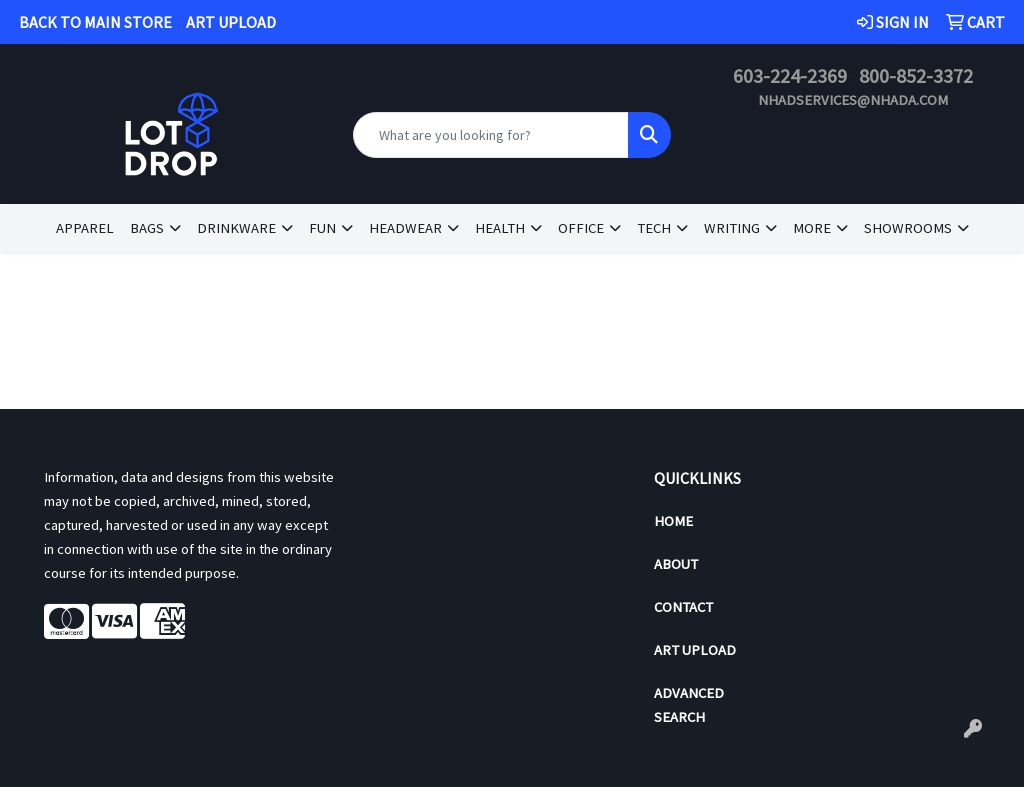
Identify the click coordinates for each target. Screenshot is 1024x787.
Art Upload (695, 650)
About (676, 564)
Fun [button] (322, 228)
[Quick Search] (490, 135)
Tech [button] (654, 228)
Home (673, 521)
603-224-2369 (790, 75)
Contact (683, 607)
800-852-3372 (916, 75)
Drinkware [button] (236, 228)
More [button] (812, 228)
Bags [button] (147, 228)
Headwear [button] (405, 228)
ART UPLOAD (231, 22)
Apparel (85, 228)
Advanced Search (689, 705)
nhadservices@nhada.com (853, 100)
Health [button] (500, 228)
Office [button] (581, 228)
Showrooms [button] (908, 228)
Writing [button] (732, 228)
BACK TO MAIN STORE (95, 22)
